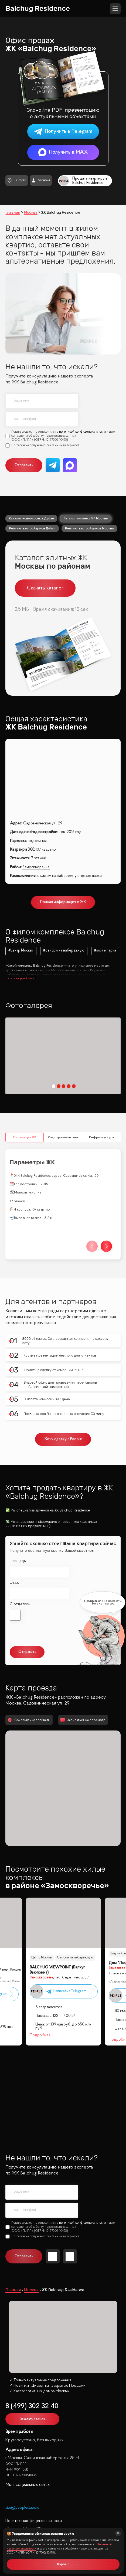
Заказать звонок (32, 2348)
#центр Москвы (20, 951)
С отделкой (20, 1528)
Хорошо (63, 2564)
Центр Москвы (41, 1884)
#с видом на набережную (63, 951)
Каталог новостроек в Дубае (31, 518)
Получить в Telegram (63, 131)
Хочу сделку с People (63, 1363)
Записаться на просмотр (82, 1649)
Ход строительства (63, 1061)
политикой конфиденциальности (82, 431)
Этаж (14, 1507)
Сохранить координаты (29, 1649)
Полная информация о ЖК (63, 902)
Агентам (41, 180)
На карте (16, 180)
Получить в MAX (63, 152)
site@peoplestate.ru (22, 2437)
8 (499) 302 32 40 (32, 2335)
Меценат (37, 1894)
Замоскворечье (36, 867)
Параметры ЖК (24, 1061)
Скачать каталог (45, 588)
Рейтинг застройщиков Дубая (32, 528)
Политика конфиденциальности (33, 2450)
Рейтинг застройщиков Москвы (89, 528)
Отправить (24, 465)
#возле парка (105, 951)
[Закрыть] (118, 2533)
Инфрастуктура (101, 1061)
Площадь (18, 1485)
